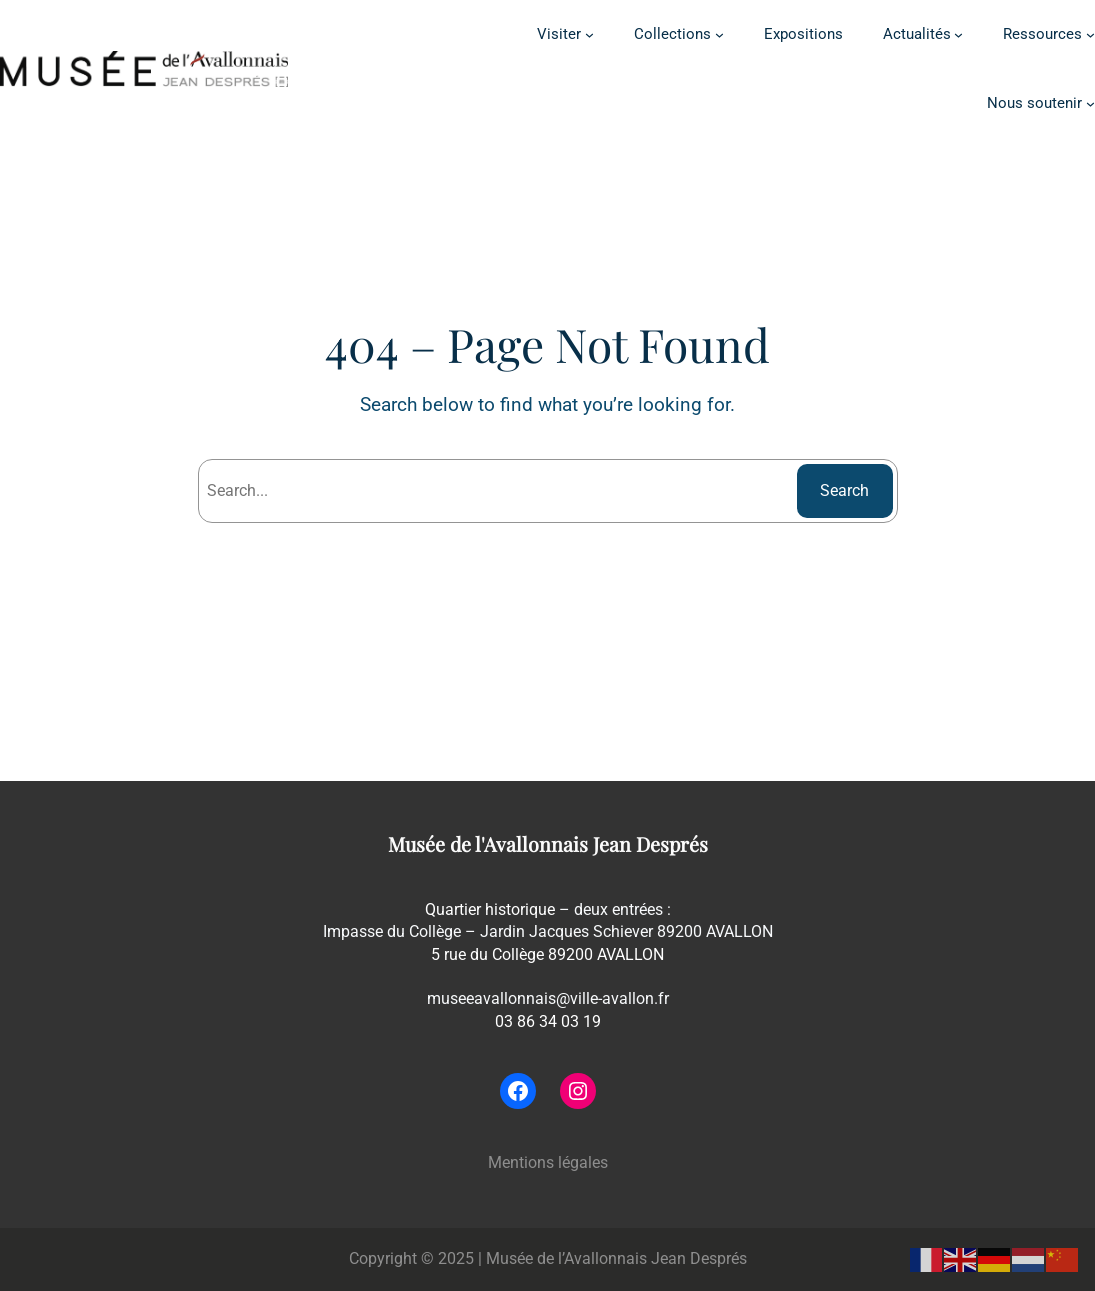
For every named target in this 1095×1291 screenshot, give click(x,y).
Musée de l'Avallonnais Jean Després (548, 844)
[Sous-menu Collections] (719, 34)
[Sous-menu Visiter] (589, 34)
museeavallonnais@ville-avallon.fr (548, 998)
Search (844, 490)
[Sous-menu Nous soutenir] (1090, 103)
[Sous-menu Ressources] (1090, 34)
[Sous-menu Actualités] (958, 34)
